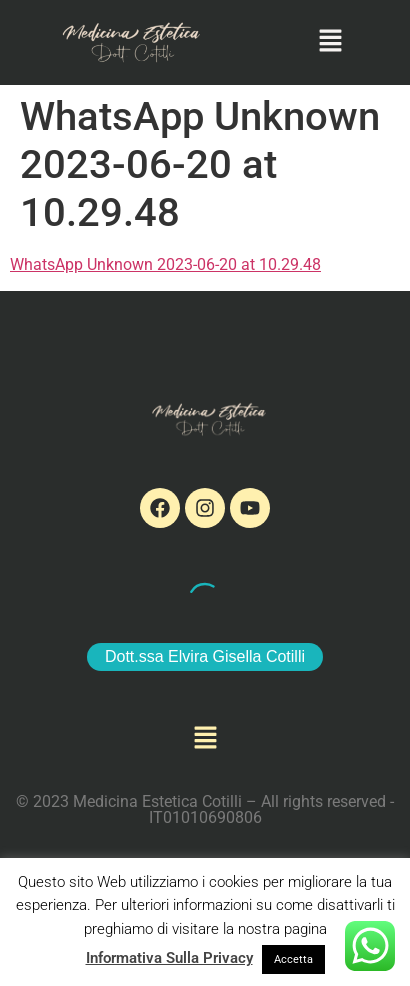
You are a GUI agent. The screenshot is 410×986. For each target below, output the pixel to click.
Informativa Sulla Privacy (169, 958)
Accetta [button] (293, 959)
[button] (331, 42)
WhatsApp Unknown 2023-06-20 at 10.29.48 (165, 264)
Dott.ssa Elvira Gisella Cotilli (205, 656)
